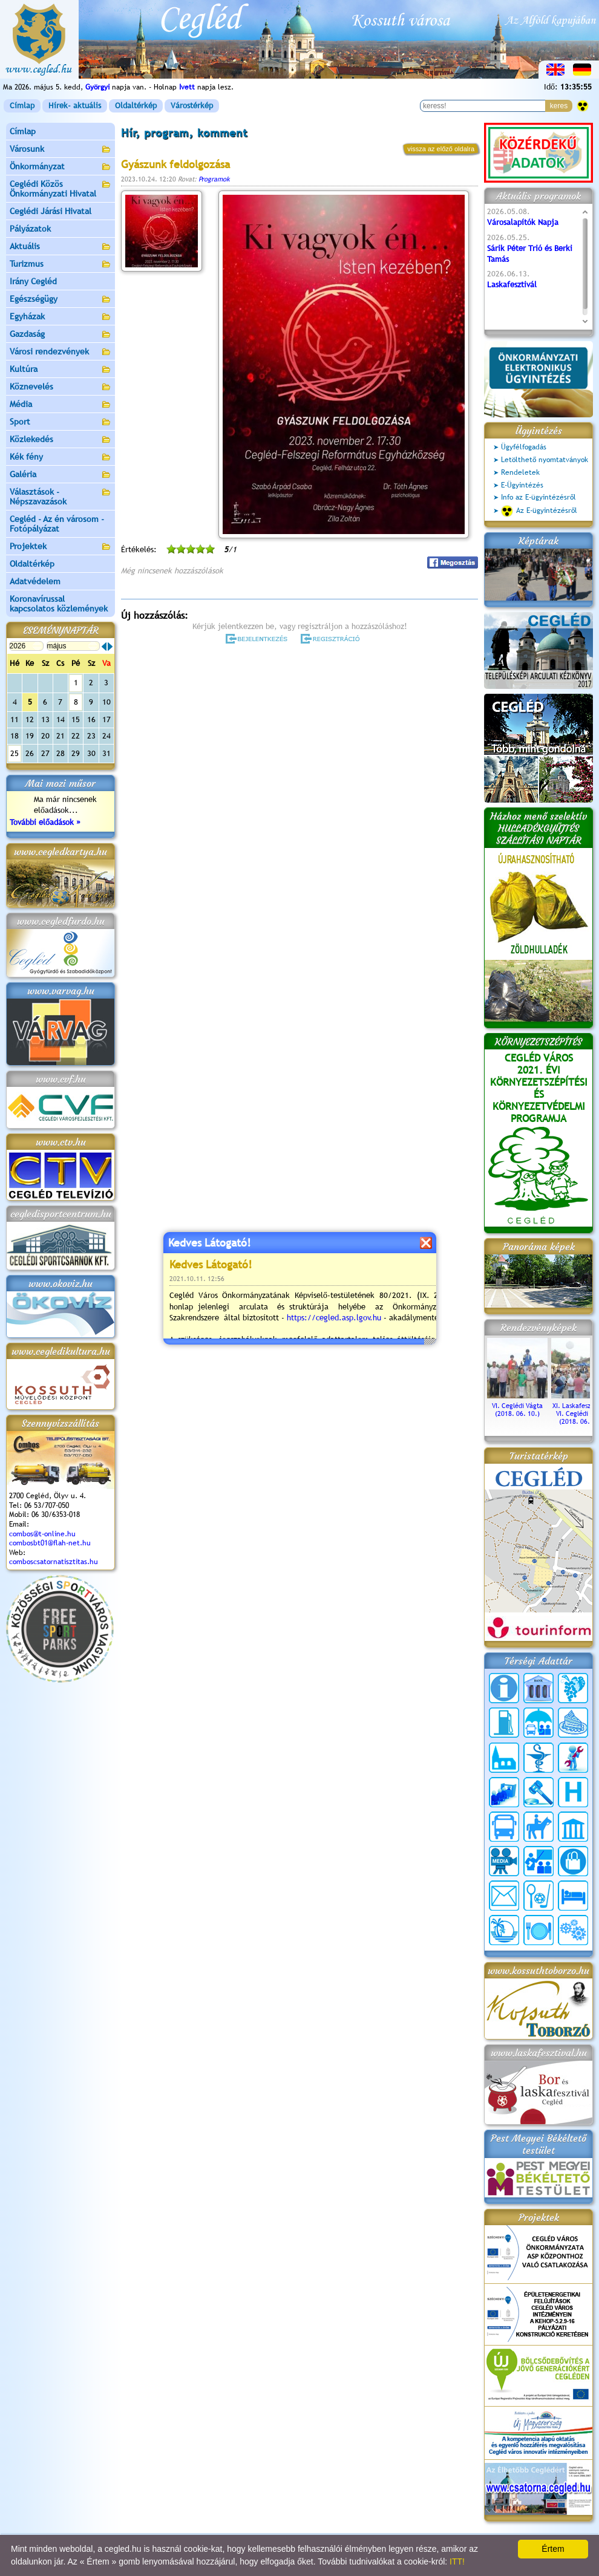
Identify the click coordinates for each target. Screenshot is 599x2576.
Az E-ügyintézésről (539, 511)
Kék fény (60, 457)
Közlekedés (60, 440)
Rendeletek (520, 472)
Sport (60, 422)
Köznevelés (60, 387)
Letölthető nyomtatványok (544, 459)
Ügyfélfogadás (523, 447)
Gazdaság (60, 335)
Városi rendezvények (60, 352)
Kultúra (60, 370)
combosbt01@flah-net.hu (50, 1543)
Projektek (60, 547)
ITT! (457, 2561)
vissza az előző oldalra (440, 148)
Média (60, 405)
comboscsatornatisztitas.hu (53, 1561)
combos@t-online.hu (42, 1534)
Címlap (22, 105)
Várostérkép (192, 105)
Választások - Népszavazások (60, 496)
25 (14, 753)
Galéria (60, 475)
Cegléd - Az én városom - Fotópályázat (57, 523)
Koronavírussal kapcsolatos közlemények (59, 603)
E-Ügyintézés (522, 485)
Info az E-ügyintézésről (538, 497)
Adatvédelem (35, 581)
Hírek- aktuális (74, 105)
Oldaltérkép (136, 105)
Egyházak (60, 317)
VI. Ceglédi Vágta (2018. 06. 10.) (517, 1405)
